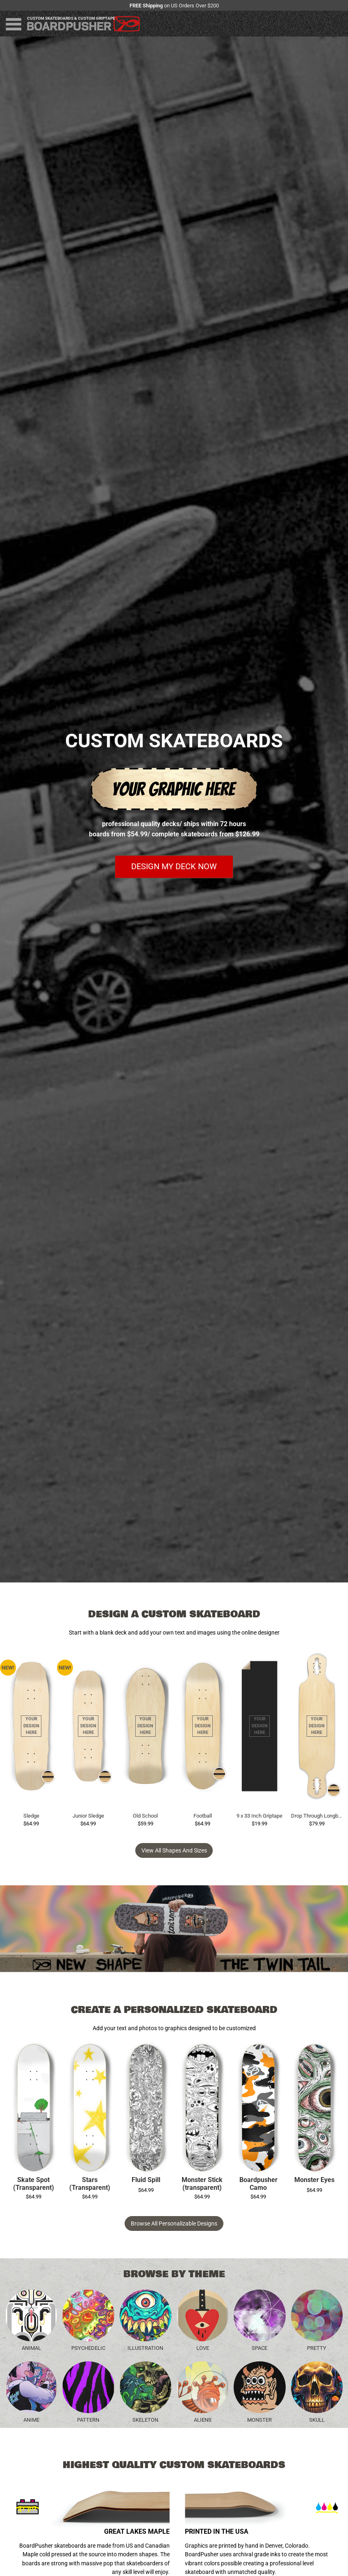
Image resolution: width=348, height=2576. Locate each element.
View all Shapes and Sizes (174, 1850)
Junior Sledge (88, 1816)
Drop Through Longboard (317, 1816)
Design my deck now (174, 866)
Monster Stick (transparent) (202, 2184)
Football (202, 1816)
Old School (145, 1816)
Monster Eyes (314, 2180)
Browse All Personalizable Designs (174, 2223)
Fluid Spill (146, 2180)
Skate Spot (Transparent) (33, 2184)
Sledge (31, 1816)
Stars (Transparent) (89, 2184)
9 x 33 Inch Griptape (259, 1816)
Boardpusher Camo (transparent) (258, 2184)
